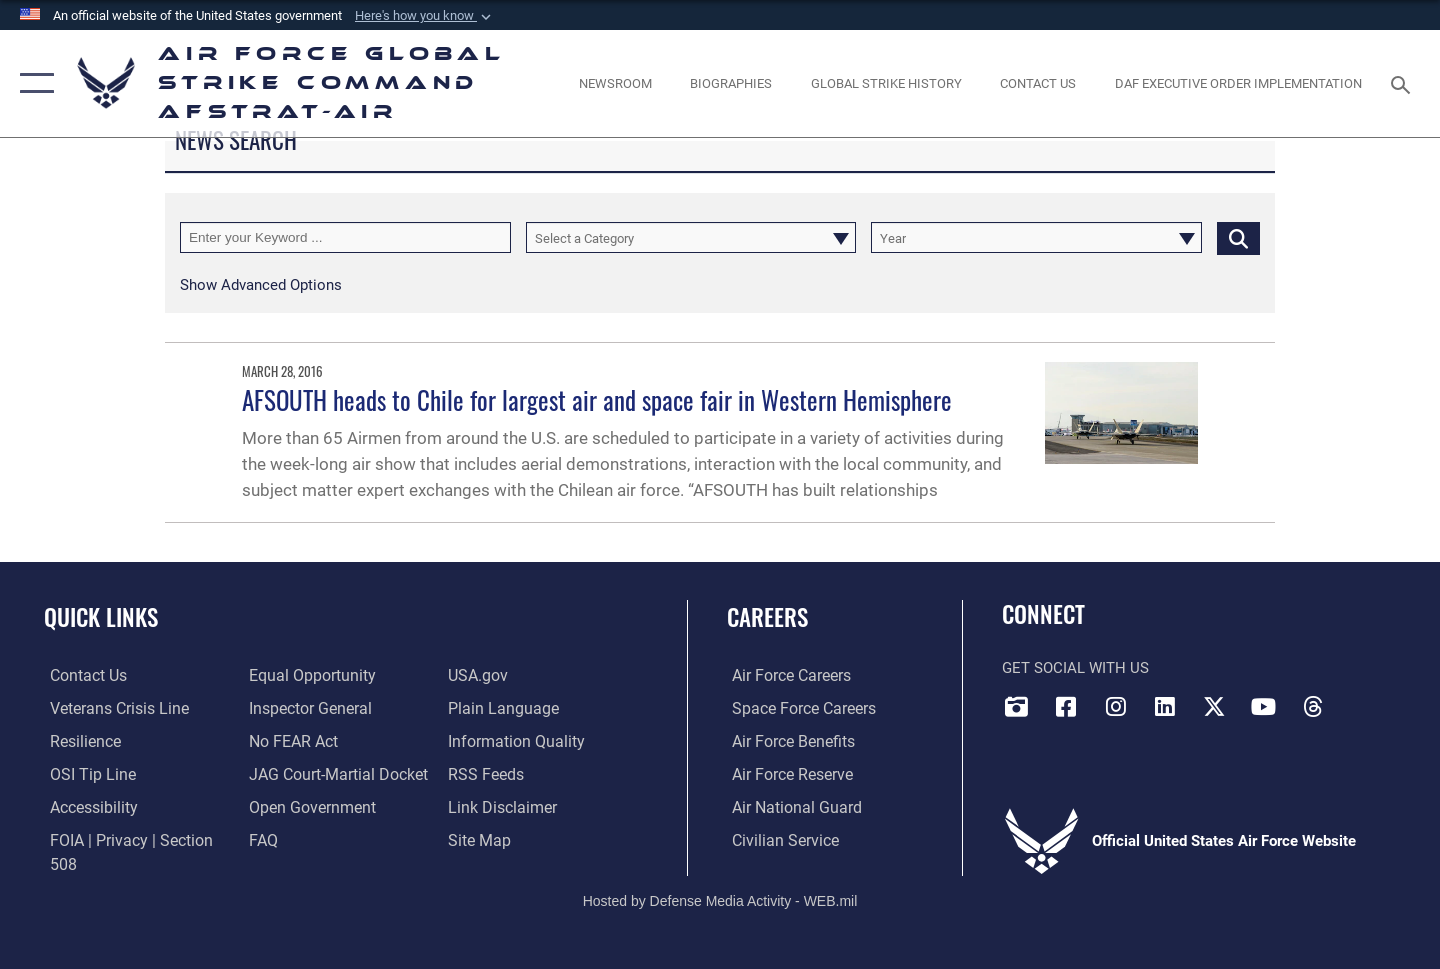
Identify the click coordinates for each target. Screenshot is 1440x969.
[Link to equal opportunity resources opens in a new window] (306, 675)
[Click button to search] (1238, 237)
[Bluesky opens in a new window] (1362, 700)
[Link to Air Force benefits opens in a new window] (786, 741)
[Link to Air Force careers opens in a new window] (785, 675)
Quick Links (101, 617)
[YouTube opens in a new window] (1263, 706)
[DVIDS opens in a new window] (1017, 706)
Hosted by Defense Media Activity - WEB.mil (720, 886)
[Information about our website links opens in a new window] (502, 806)
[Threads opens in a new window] (1313, 706)
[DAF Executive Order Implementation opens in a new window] (1239, 83)
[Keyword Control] (345, 237)
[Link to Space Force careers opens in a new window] (796, 708)
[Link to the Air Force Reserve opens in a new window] (786, 773)
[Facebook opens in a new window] (1066, 706)
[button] (425, 16)
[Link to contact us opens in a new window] (81, 675)
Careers (767, 617)
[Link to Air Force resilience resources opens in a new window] (78, 741)
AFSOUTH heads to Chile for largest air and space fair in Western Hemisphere (597, 399)
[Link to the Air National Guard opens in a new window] (788, 806)
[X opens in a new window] (1214, 706)
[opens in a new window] (87, 806)
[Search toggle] (1403, 83)
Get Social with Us (1075, 668)
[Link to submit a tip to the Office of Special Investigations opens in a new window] (84, 773)
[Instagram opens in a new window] (1116, 706)
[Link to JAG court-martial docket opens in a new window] (333, 773)
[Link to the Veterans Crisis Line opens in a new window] (111, 708)
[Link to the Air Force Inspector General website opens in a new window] (306, 708)
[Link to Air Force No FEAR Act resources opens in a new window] (290, 741)
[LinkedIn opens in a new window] (1165, 706)
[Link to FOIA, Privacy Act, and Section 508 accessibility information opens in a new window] (135, 839)
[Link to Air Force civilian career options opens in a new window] (778, 839)
